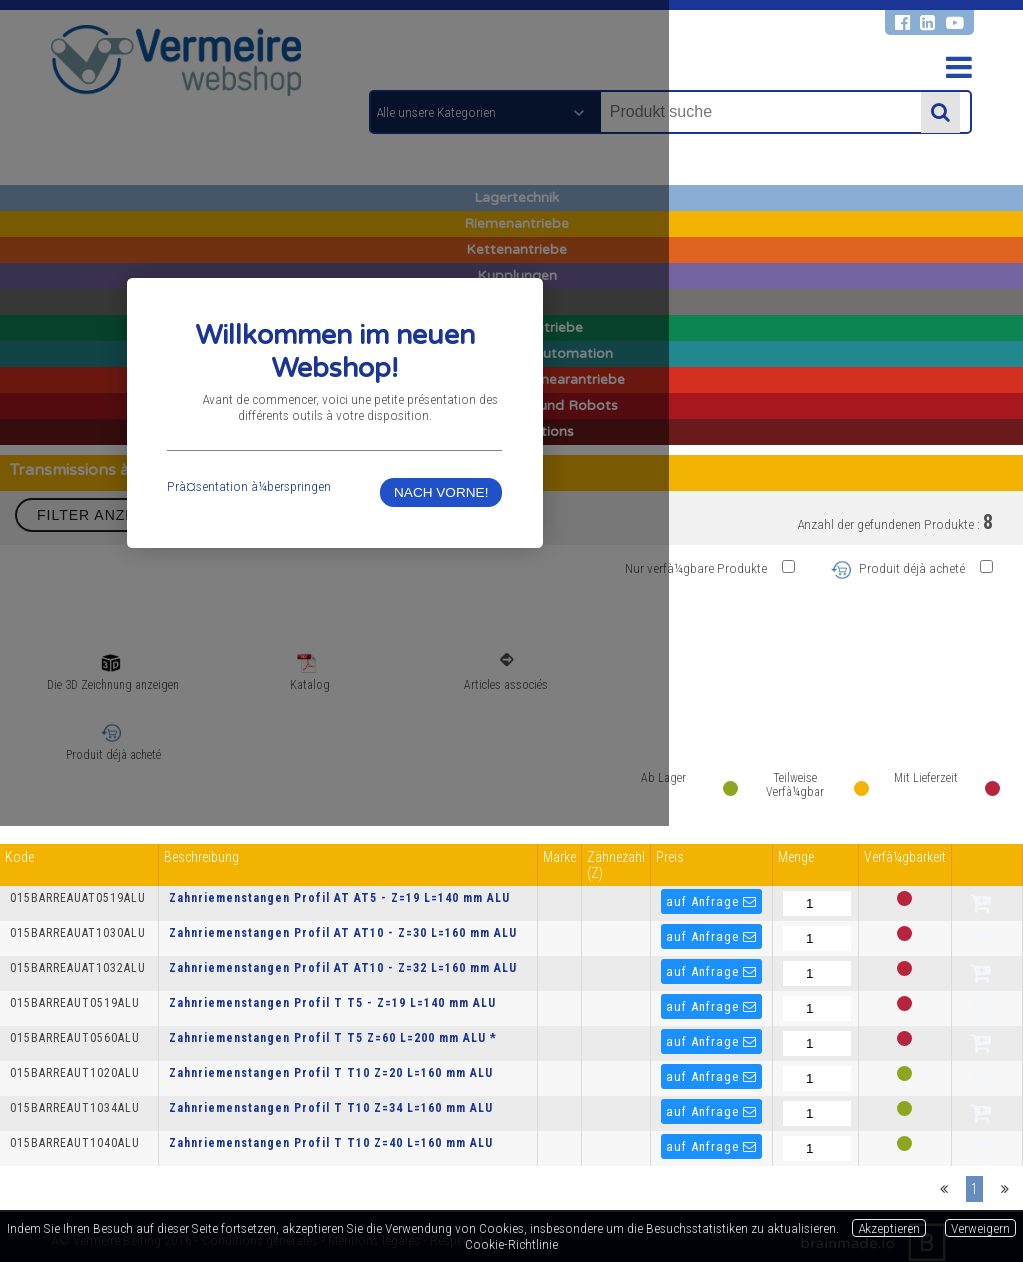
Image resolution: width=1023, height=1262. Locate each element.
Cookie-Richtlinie (511, 1244)
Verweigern (980, 1228)
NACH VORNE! (706, 694)
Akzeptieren (889, 1228)
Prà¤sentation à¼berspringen (338, 688)
